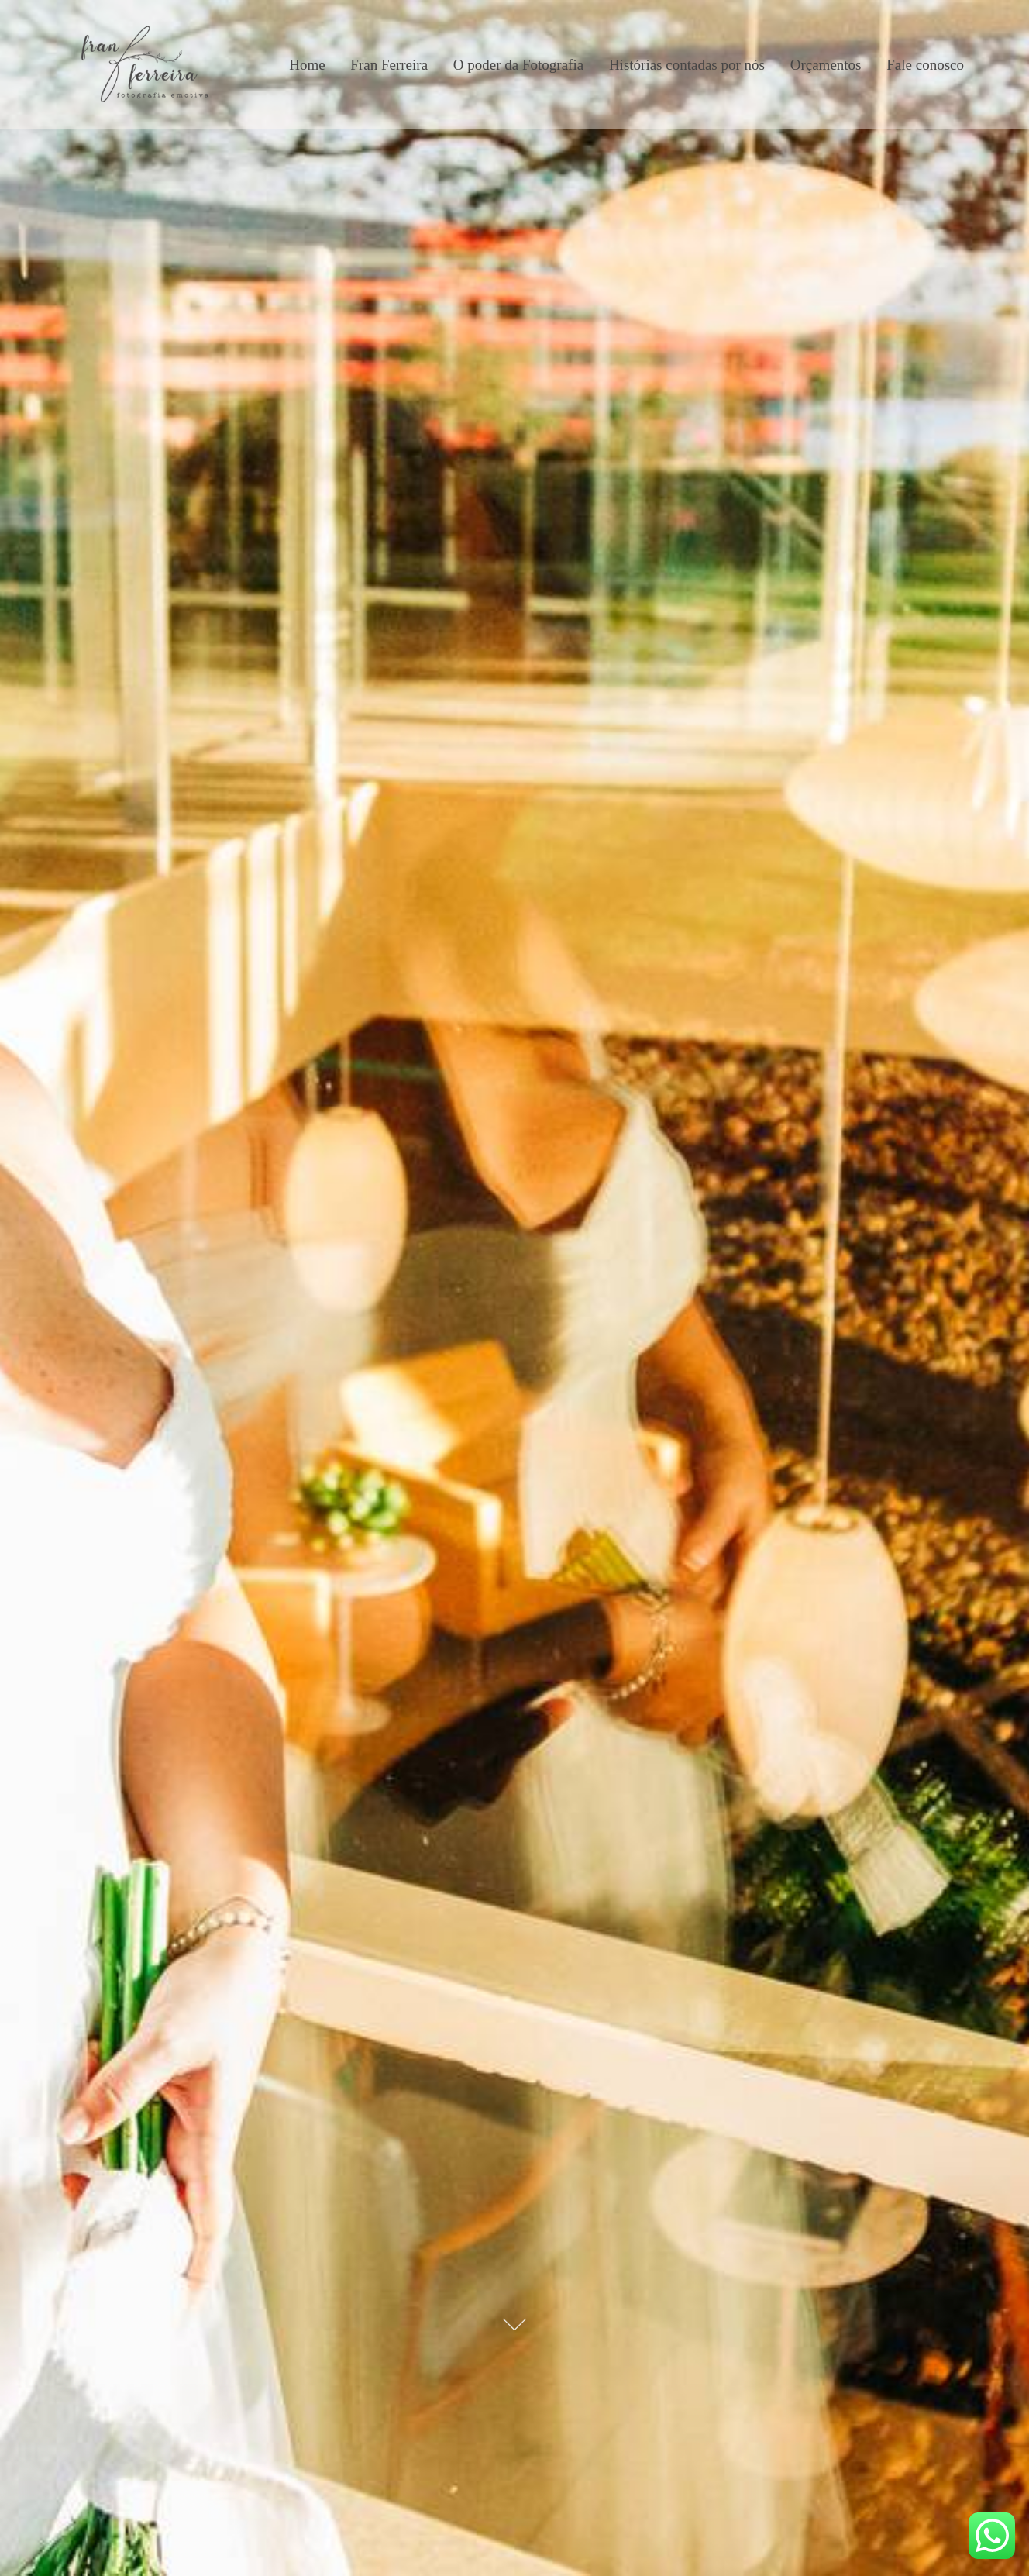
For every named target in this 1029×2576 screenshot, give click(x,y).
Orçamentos (826, 65)
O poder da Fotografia (518, 65)
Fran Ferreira (389, 65)
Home (307, 65)
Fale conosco (925, 65)
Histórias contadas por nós (687, 65)
